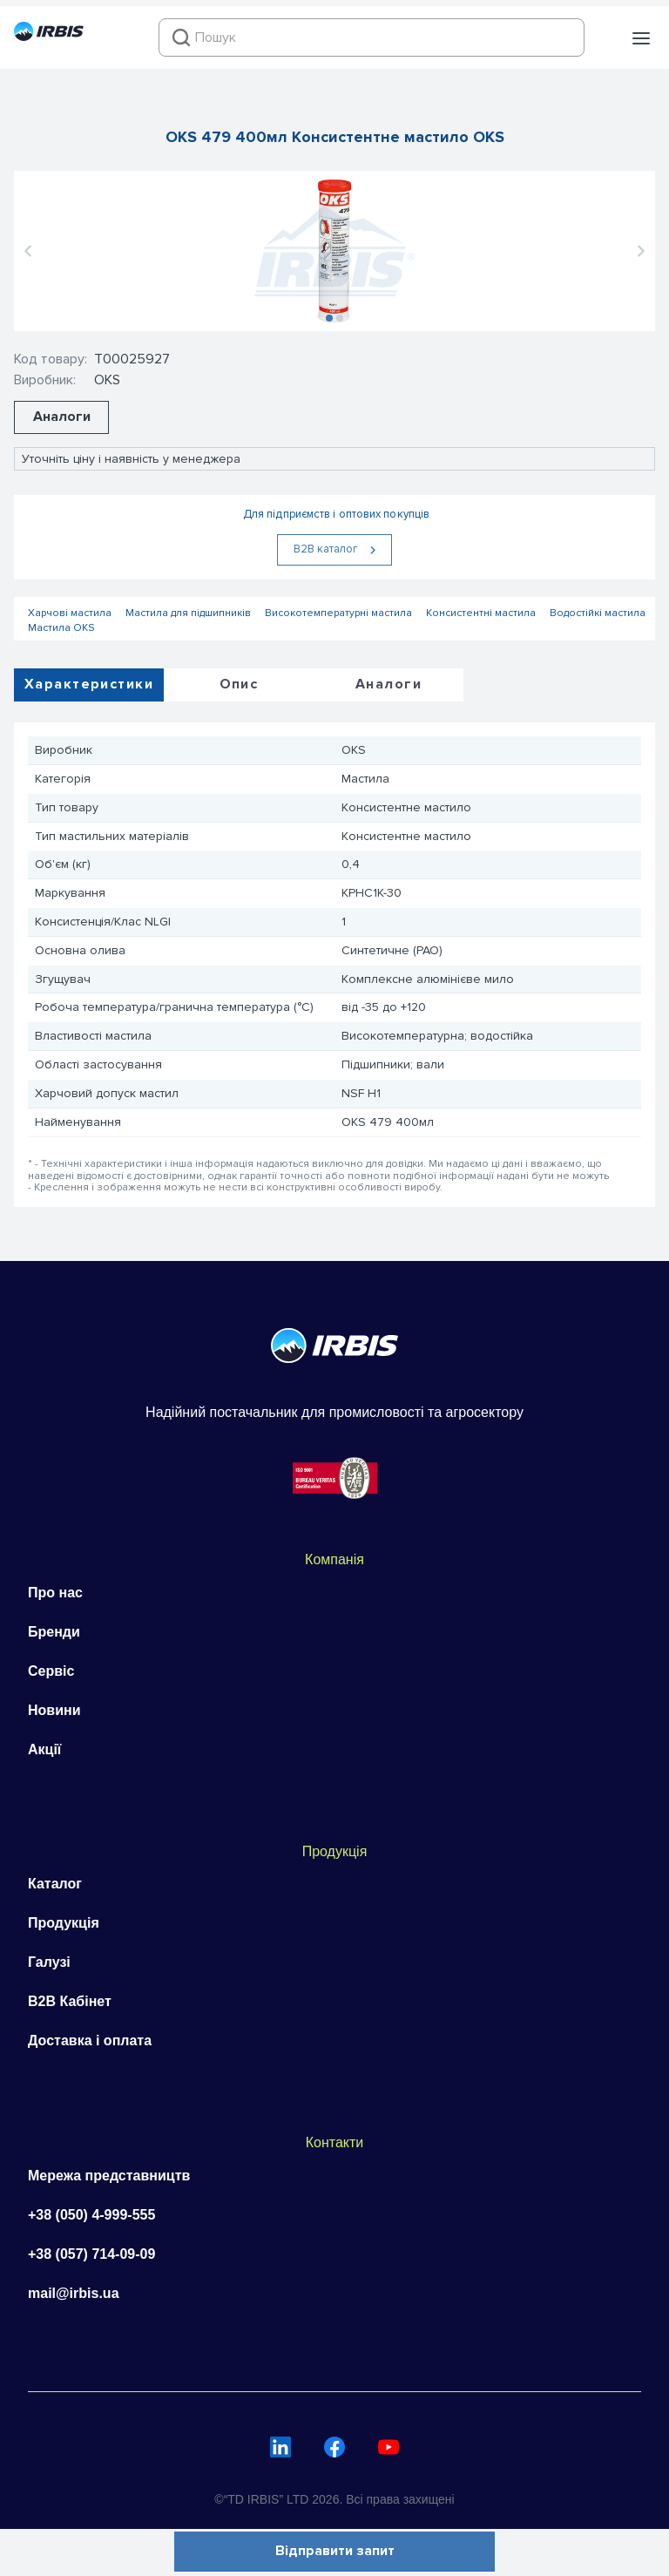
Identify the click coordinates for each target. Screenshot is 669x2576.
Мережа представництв (109, 2175)
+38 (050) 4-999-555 (91, 2214)
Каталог (55, 1883)
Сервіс (51, 1671)
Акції (44, 1749)
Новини (54, 1710)
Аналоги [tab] (388, 684)
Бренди (54, 1631)
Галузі (49, 1962)
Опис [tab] (239, 684)
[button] (641, 38)
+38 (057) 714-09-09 (91, 2254)
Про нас (55, 1592)
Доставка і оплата (90, 2040)
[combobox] (372, 37)
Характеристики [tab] (88, 684)
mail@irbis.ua (73, 2293)
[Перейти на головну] (49, 36)
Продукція (63, 1922)
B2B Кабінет (70, 2001)
